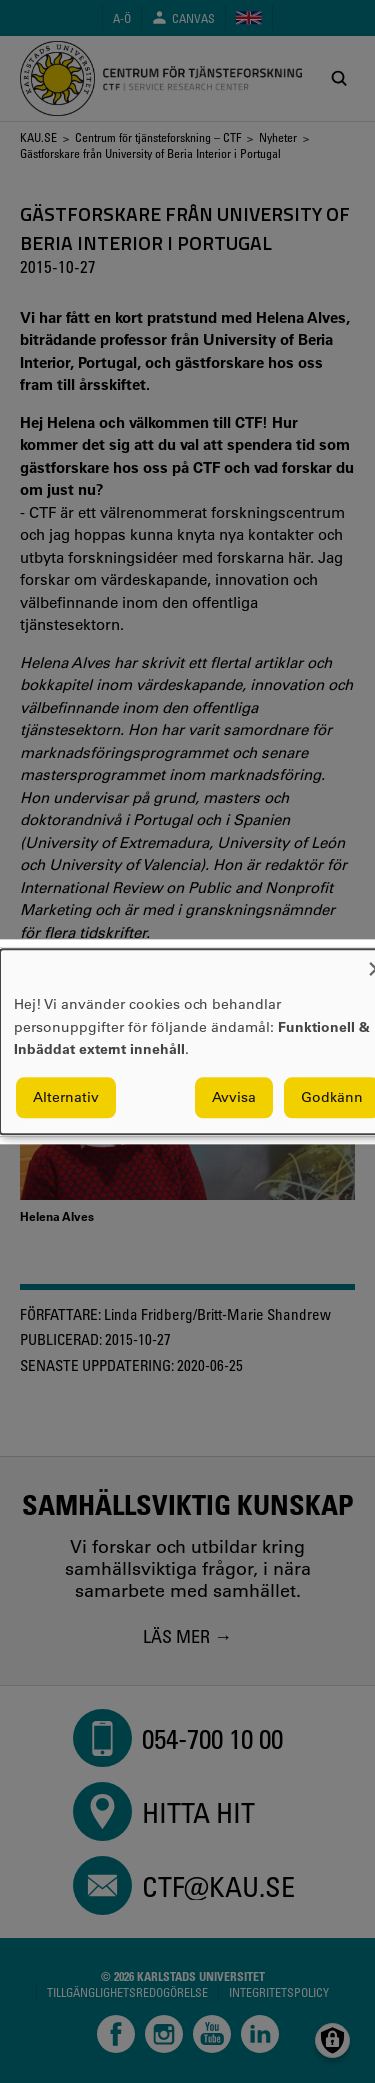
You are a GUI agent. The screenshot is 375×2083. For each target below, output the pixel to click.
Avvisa (234, 1097)
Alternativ (66, 1097)
